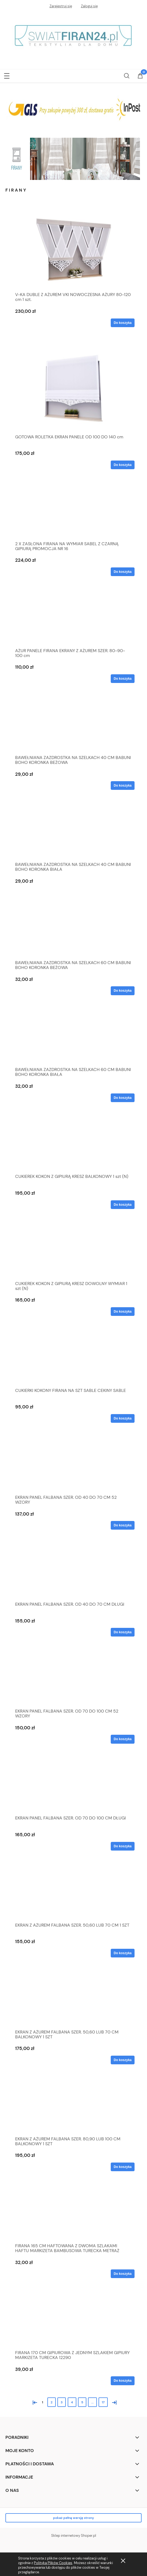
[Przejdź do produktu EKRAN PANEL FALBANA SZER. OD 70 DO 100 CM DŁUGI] (73, 1787)
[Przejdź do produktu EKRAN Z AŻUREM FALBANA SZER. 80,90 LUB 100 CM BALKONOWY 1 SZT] (73, 2108)
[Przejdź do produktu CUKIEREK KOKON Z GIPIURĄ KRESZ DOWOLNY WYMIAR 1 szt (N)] (73, 1253)
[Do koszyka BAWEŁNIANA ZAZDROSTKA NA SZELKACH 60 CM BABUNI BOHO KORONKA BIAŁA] (123, 1097)
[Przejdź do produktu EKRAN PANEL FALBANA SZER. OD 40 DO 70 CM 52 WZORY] (73, 1467)
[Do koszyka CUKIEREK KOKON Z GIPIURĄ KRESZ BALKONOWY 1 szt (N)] (123, 1204)
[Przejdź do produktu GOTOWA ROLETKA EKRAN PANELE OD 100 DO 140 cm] (73, 389)
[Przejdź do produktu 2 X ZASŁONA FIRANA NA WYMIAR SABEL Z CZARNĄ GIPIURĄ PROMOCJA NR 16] (73, 513)
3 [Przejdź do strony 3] (62, 2402)
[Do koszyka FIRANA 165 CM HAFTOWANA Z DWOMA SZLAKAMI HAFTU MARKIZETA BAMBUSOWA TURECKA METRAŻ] (123, 2273)
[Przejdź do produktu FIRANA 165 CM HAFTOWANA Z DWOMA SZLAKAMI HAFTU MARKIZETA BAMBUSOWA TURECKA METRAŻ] (73, 2215)
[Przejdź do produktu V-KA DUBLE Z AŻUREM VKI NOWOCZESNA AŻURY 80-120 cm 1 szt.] (73, 249)
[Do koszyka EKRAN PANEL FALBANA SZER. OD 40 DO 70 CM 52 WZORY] (123, 1525)
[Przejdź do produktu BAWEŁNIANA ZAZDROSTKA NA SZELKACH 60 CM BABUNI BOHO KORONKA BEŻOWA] (73, 932)
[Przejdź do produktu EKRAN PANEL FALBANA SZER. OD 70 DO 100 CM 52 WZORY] (73, 1680)
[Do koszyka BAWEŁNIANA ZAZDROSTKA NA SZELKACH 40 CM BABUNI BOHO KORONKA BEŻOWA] (123, 785)
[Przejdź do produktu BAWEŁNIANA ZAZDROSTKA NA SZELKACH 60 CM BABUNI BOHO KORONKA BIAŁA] (73, 1039)
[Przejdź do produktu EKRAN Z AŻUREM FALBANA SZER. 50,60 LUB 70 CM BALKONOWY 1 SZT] (73, 2001)
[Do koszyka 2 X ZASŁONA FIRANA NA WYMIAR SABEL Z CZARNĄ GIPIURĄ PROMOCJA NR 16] (123, 571)
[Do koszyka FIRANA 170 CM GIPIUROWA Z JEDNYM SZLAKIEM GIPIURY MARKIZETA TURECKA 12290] (123, 2380)
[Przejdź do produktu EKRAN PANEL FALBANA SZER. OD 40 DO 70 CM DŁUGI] (73, 1573)
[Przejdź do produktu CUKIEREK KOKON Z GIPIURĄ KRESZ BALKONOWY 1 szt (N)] (73, 1146)
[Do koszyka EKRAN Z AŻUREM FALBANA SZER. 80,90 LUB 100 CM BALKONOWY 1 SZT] (123, 2167)
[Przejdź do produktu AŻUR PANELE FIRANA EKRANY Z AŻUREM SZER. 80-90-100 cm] (73, 620)
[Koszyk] (140, 76)
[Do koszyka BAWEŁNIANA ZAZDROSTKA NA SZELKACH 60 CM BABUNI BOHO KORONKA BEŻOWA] (123, 990)
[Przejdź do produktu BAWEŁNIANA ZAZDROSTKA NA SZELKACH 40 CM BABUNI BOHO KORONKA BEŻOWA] (73, 727)
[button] (6, 74)
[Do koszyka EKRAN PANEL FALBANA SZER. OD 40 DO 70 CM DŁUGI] (123, 1632)
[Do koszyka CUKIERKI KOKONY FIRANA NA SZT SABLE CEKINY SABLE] (123, 1418)
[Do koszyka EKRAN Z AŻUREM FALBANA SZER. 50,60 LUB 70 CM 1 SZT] (123, 1953)
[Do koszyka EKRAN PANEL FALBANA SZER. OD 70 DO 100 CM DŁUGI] (123, 1846)
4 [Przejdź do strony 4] (72, 2402)
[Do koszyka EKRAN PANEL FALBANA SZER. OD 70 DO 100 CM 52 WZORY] (123, 1739)
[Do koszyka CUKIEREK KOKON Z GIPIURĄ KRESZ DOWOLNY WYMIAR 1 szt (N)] (123, 1311)
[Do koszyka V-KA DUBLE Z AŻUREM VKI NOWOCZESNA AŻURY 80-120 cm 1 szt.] (123, 322)
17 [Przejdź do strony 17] (103, 2402)
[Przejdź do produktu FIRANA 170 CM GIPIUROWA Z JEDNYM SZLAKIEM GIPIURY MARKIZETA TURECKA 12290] (73, 2322)
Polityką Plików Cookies (53, 2563)
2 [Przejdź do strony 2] (52, 2402)
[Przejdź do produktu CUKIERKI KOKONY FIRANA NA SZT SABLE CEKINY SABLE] (73, 1360)
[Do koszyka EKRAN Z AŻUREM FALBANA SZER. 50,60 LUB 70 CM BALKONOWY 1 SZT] (123, 2060)
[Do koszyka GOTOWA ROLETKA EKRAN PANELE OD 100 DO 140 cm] (123, 465)
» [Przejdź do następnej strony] (113, 2402)
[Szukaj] (126, 74)
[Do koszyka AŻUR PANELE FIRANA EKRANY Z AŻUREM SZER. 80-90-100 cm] (123, 678)
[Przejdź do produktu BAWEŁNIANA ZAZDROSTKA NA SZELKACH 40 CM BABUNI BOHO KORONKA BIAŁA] (73, 834)
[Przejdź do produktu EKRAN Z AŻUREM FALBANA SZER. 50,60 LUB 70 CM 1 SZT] (73, 1894)
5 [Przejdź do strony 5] (82, 2402)
